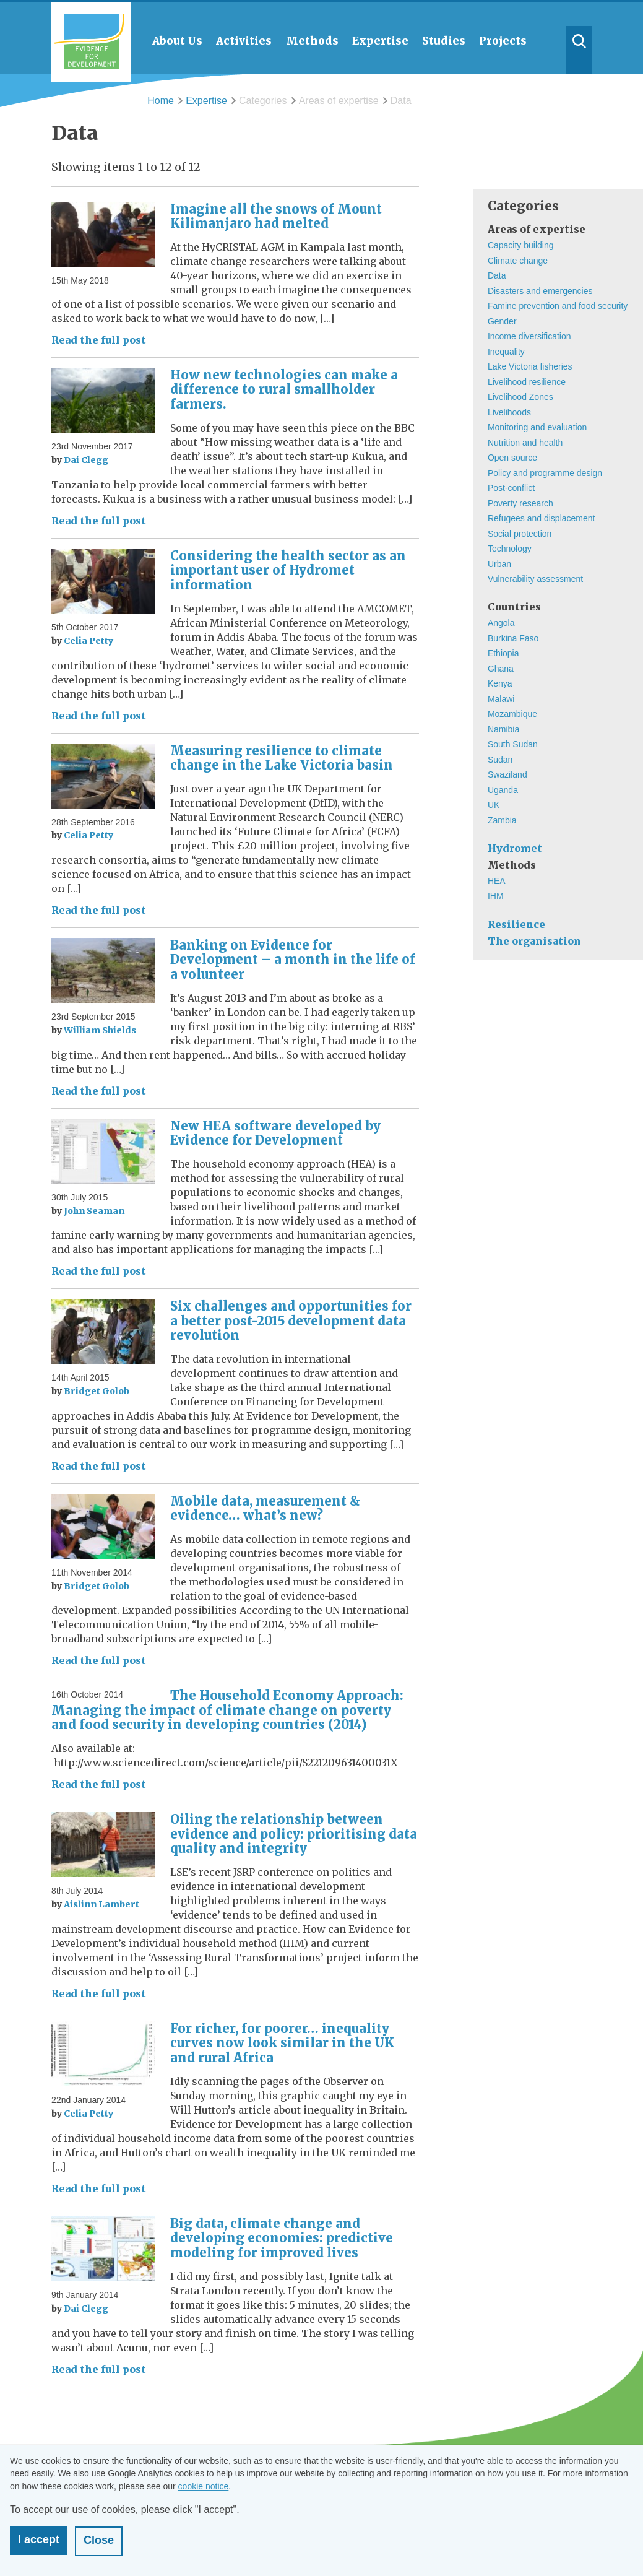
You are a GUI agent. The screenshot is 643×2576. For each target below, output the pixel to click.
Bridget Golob (96, 1391)
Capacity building (521, 245)
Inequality (506, 352)
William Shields (100, 1030)
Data (497, 275)
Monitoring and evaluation (537, 427)
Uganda (503, 790)
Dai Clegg (86, 460)
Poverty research (520, 503)
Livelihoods (509, 412)
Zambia (502, 820)
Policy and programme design (545, 473)
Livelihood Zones (520, 397)
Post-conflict (511, 488)
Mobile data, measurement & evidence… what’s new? (265, 1508)
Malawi (501, 699)
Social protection (520, 534)
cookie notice (203, 2486)
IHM (496, 896)
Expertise (206, 100)
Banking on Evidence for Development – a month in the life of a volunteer (292, 959)
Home (160, 100)
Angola (501, 623)
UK (493, 805)
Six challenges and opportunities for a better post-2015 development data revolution (291, 1320)
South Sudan (513, 744)
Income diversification (529, 336)
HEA (497, 881)
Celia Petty (88, 640)
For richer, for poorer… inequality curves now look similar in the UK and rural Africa (282, 2043)
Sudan (500, 760)
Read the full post (98, 340)
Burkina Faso (513, 638)
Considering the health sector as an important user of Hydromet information (288, 570)
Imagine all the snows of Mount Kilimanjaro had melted (276, 216)
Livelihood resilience (527, 382)
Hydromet (515, 848)
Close (99, 2540)
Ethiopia (503, 653)
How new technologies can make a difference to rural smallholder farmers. (284, 389)
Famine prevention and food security (558, 306)
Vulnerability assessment (535, 579)
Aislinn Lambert (101, 1904)
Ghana (501, 669)
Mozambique (512, 714)
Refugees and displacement (541, 518)
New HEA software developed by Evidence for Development (275, 1133)
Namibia (503, 729)
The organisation (534, 941)
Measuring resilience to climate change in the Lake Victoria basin (281, 758)
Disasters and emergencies (540, 291)
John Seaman (94, 1210)
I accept (38, 2539)
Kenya (500, 683)
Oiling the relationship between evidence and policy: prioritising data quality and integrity (293, 1833)
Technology (510, 548)
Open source (512, 457)
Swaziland (507, 774)
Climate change (518, 261)
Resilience (516, 924)
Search (579, 50)
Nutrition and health (525, 443)
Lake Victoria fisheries (530, 366)
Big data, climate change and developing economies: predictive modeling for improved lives (281, 2238)
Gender (502, 321)
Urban (499, 564)
